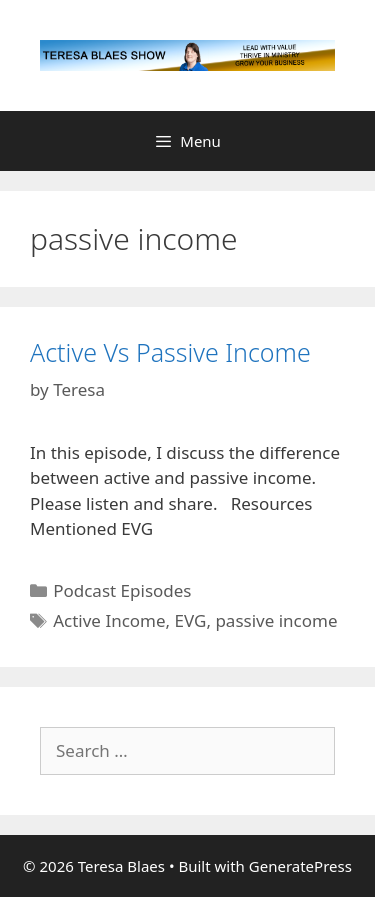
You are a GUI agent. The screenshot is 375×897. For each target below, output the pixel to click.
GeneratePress (300, 866)
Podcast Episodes (122, 590)
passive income (276, 620)
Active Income (109, 620)
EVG (191, 620)
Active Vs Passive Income (170, 352)
